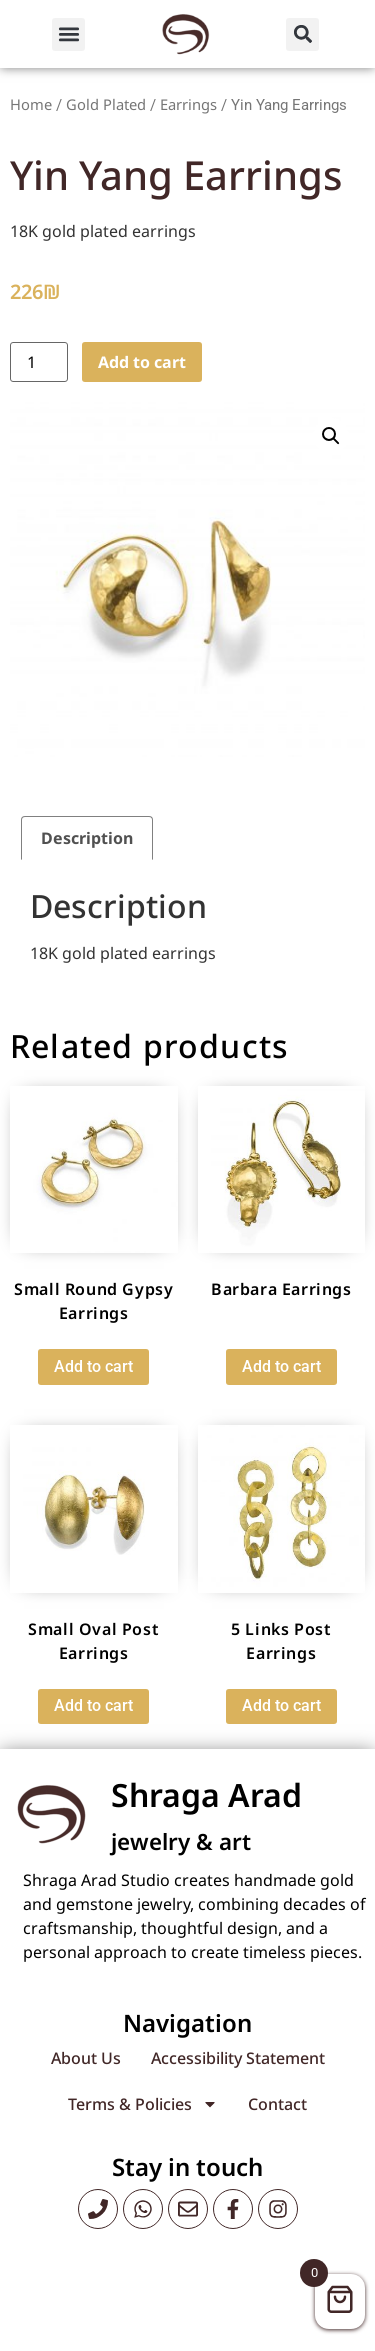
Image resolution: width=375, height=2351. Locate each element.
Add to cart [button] (93, 1366)
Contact (277, 2104)
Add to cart (142, 362)
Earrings (188, 104)
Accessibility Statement (238, 2058)
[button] (68, 34)
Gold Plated (106, 104)
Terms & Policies (143, 2104)
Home (31, 104)
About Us (86, 2058)
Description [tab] (87, 838)
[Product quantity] (39, 362)
